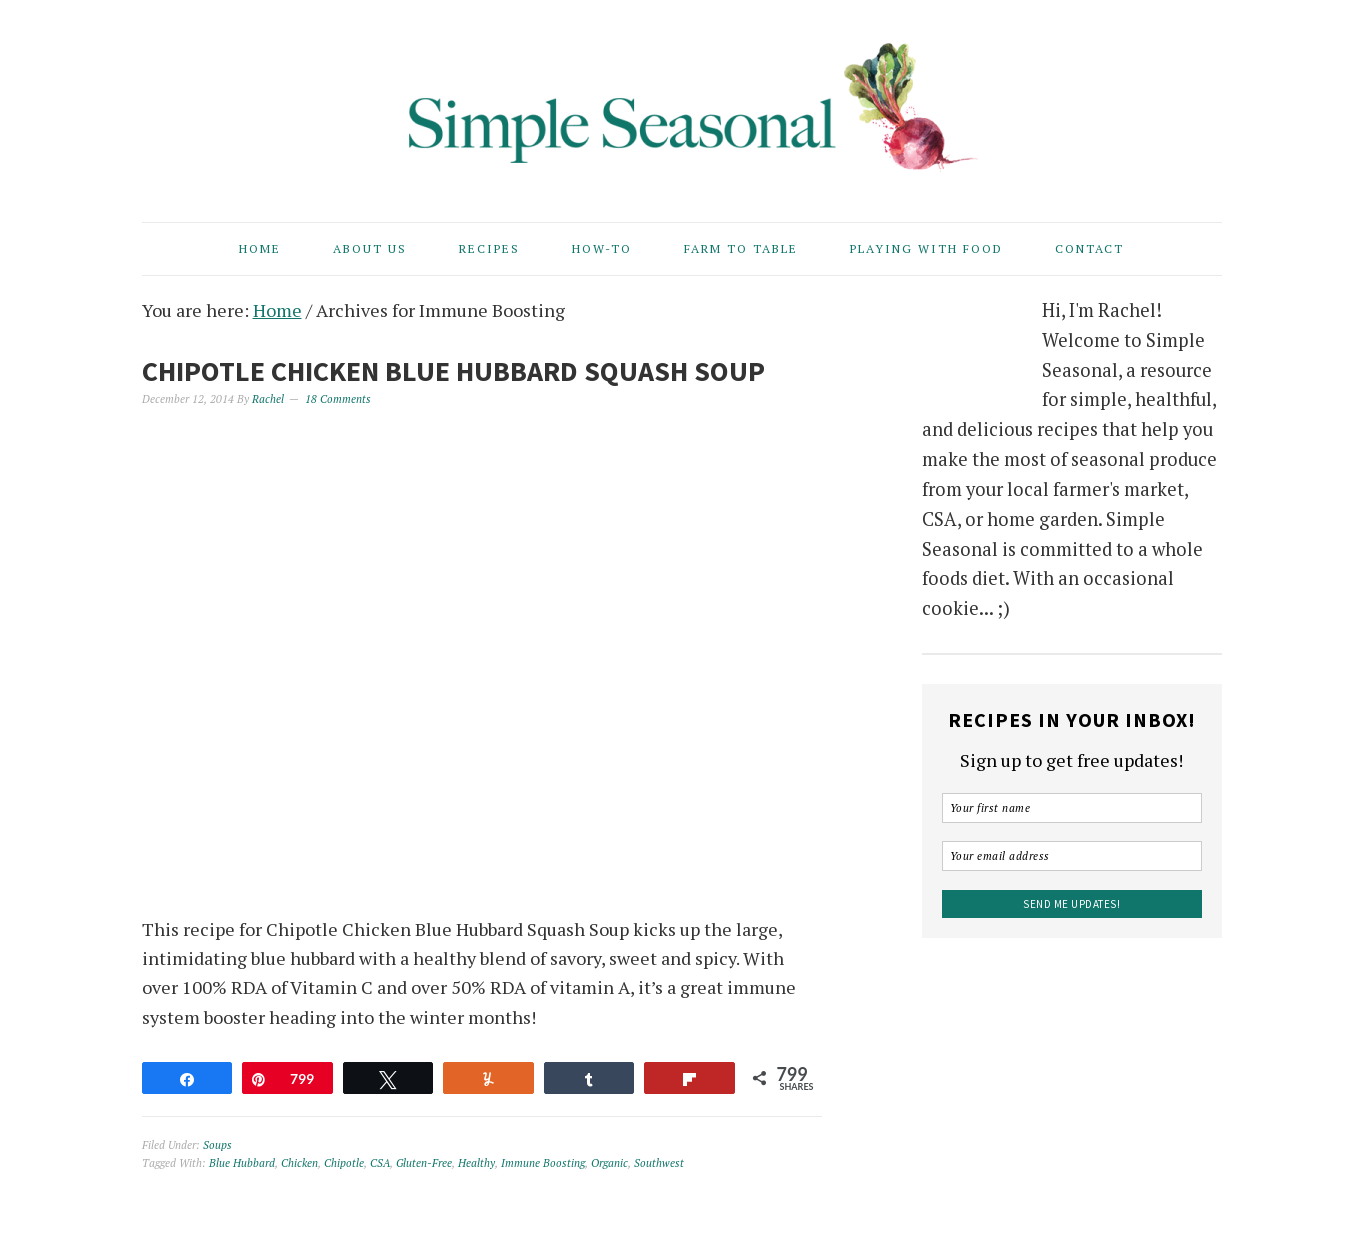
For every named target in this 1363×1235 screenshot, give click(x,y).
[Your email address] (1072, 856)
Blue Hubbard (242, 1163)
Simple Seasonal (682, 102)
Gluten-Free (424, 1163)
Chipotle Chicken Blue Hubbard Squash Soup (453, 371)
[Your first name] (1072, 808)
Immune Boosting (543, 1163)
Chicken (299, 1163)
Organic (609, 1163)
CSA (380, 1163)
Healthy (476, 1163)
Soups (217, 1145)
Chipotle (344, 1163)
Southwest (659, 1163)
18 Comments (338, 399)
